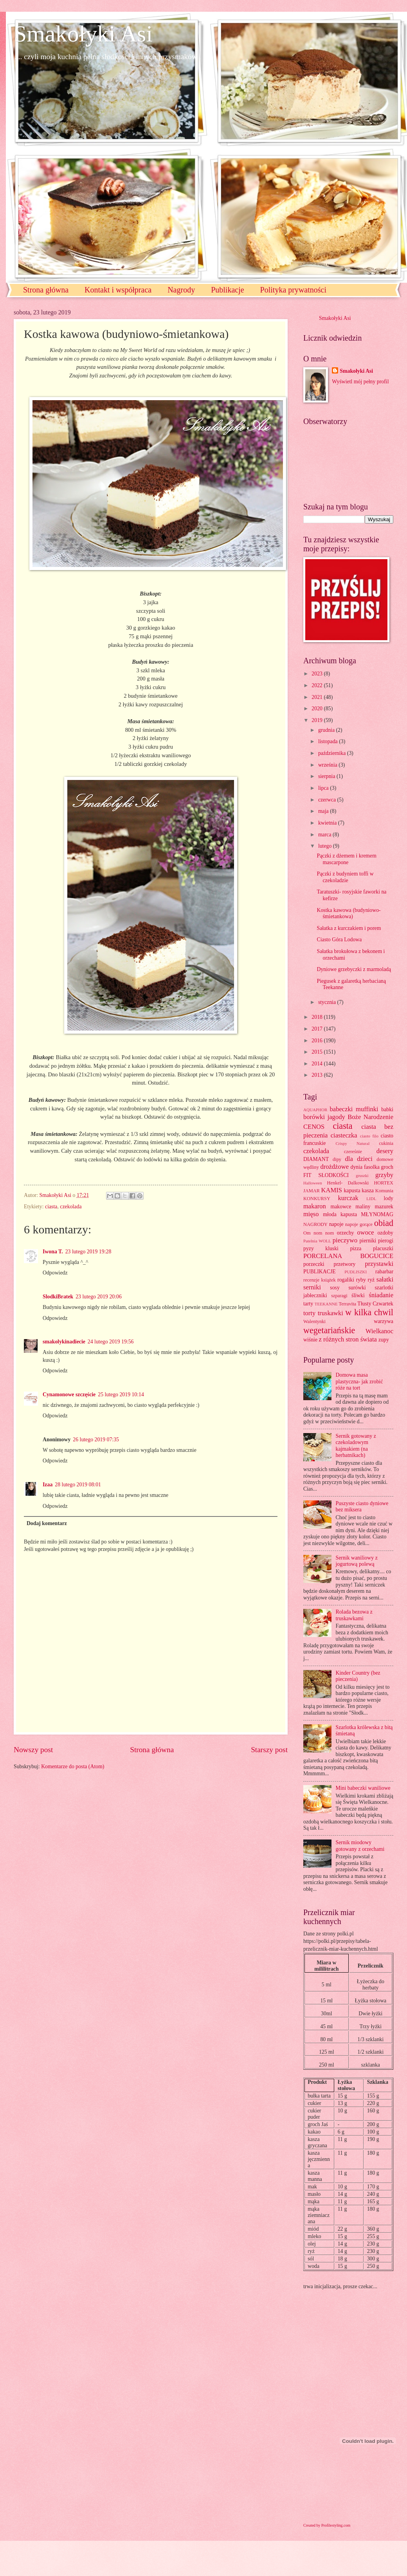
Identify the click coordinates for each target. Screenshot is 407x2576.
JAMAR (311, 1190)
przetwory (345, 1264)
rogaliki (345, 1280)
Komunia (384, 1190)
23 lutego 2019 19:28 (88, 1252)
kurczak (348, 1198)
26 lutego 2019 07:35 (96, 1439)
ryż (371, 1280)
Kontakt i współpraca (118, 289)
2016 (318, 1040)
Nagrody (181, 289)
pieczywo (345, 1240)
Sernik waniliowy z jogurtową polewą (357, 1561)
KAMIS (331, 1190)
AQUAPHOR (315, 1109)
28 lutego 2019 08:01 (78, 1484)
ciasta (51, 1206)
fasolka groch (378, 1167)
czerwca (327, 800)
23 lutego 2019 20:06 (99, 1297)
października (332, 753)
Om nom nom (318, 1233)
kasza (368, 1190)
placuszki (383, 1248)
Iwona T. (53, 1252)
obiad (383, 1223)
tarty (308, 1304)
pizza (355, 1248)
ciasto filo (369, 1136)
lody (388, 1198)
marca (325, 835)
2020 (318, 708)
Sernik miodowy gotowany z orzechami (360, 1845)
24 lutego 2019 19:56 (111, 1342)
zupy (383, 1340)
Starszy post (269, 1750)
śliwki (358, 1295)
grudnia (327, 730)
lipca (324, 788)
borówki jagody (324, 1117)
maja (324, 811)
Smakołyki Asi (83, 34)
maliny (362, 1206)
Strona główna (45, 289)
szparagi (339, 1295)
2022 (318, 685)
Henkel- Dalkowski (348, 1183)
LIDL (371, 1198)
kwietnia (328, 823)
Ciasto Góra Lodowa (339, 939)
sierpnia (327, 776)
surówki (357, 1288)
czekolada (70, 1206)
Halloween (312, 1183)
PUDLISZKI (355, 1271)
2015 (318, 1052)
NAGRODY (315, 1224)
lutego (325, 846)
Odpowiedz (55, 1273)
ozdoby (385, 1233)
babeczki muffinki (354, 1109)
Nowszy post (33, 1750)
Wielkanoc (379, 1331)
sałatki (384, 1279)
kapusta (352, 1190)
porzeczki (313, 1264)
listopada (328, 741)
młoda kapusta (340, 1214)
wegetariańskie (329, 1330)
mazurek (384, 1206)
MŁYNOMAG (377, 1214)
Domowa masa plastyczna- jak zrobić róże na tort (359, 1381)
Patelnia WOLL (317, 1240)
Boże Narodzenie (370, 1117)
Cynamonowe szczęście (69, 1394)
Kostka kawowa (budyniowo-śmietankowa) (348, 913)
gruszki (362, 1175)
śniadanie (381, 1295)
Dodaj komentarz (47, 1523)
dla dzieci (359, 1159)
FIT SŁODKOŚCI (326, 1175)
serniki (312, 1287)
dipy (337, 1159)
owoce (365, 1232)
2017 (318, 1029)
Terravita (348, 1304)
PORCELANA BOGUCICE (348, 1256)
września (328, 765)
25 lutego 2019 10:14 (121, 1394)
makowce (340, 1206)
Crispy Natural (352, 1143)
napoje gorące (359, 1224)
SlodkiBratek (58, 1297)
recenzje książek (319, 1280)
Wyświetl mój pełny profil (360, 382)
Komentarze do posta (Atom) (72, 1766)
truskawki (330, 1313)
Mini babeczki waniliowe (363, 1788)
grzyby (384, 1175)
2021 (318, 697)
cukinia (386, 1143)
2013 (318, 1075)
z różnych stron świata (347, 1339)
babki (387, 1109)
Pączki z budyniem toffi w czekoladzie (345, 877)
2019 (318, 720)
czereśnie (353, 1151)
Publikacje (227, 289)
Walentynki (314, 1321)
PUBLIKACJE (319, 1271)
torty (309, 1313)
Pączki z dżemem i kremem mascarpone (346, 859)
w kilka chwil (369, 1312)
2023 (318, 674)
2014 (318, 1064)
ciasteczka (344, 1135)
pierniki (367, 1241)
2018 (318, 1017)
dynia (357, 1167)
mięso (311, 1214)
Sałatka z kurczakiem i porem (349, 928)
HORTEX (383, 1183)
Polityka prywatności (293, 289)
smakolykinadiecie (64, 1342)
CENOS (313, 1126)
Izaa (47, 1484)
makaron (314, 1206)
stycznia (327, 1002)
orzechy (345, 1233)
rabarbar (384, 1271)
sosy (335, 1288)
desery (384, 1151)
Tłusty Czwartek (375, 1304)
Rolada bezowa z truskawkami (354, 1615)
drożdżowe (334, 1166)
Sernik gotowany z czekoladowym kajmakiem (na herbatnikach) (356, 1446)
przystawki (379, 1263)
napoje (336, 1224)
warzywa (383, 1321)
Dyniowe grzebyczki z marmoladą (354, 969)
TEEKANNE (326, 1304)
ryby (361, 1280)
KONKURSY (316, 1198)
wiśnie (310, 1340)
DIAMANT (316, 1159)
